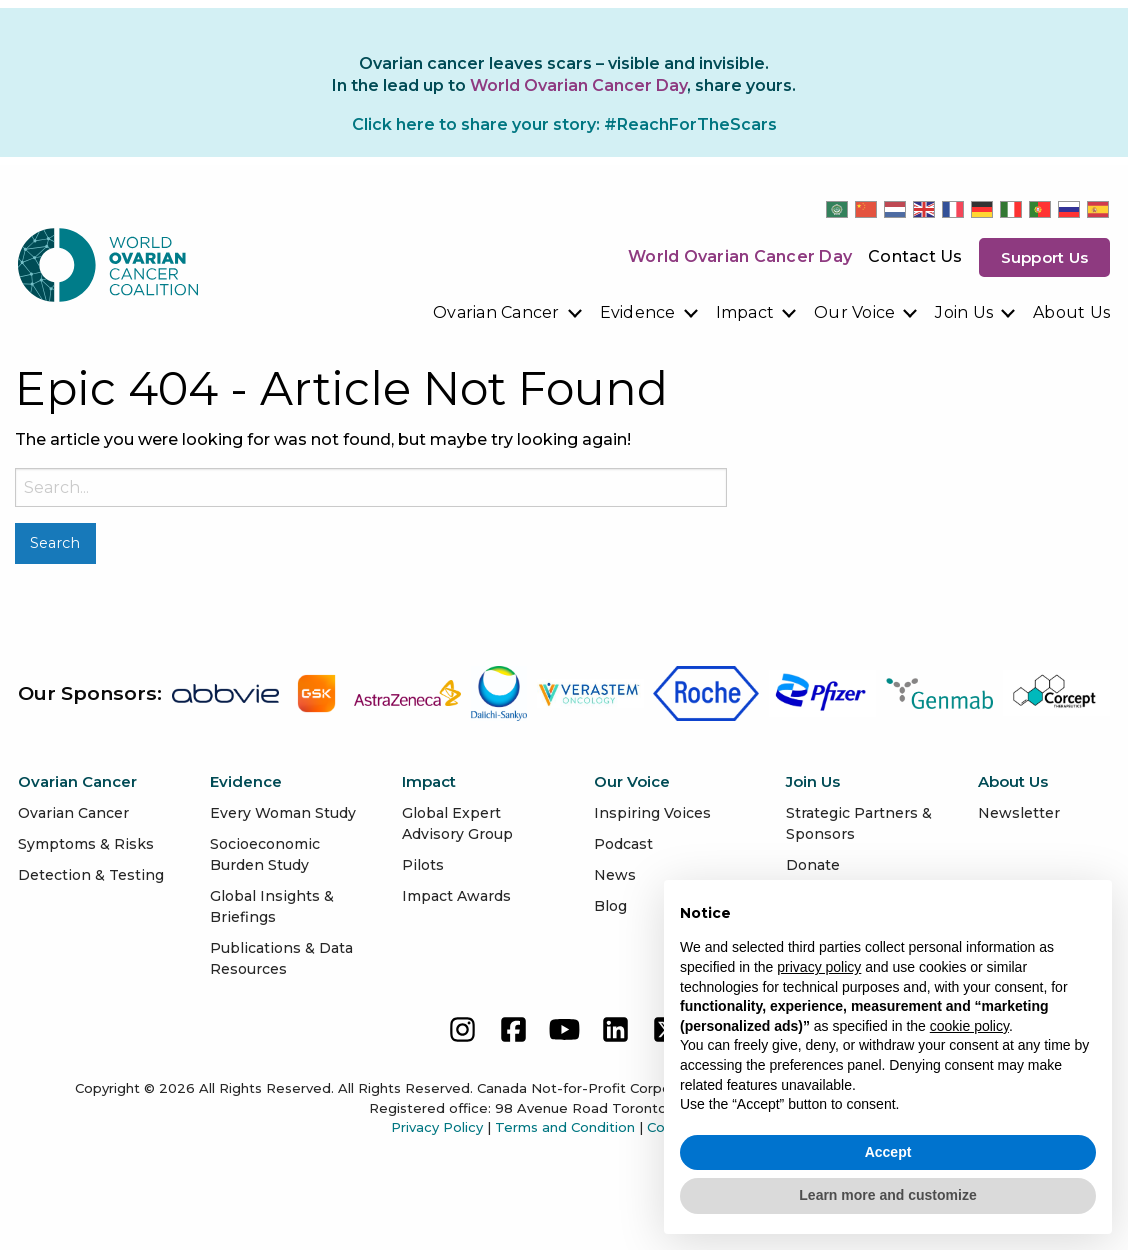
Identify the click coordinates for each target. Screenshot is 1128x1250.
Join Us (964, 312)
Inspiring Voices (652, 813)
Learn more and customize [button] (887, 1195)
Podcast (623, 844)
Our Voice (854, 312)
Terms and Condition (565, 1127)
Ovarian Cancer (496, 312)
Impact (745, 312)
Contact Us (915, 256)
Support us (1045, 257)
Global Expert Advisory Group (457, 823)
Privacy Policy (437, 1127)
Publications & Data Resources (281, 958)
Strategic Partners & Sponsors (859, 823)
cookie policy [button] (969, 1026)
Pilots (423, 865)
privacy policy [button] (819, 967)
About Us (1071, 312)
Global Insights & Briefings (272, 906)
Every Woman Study (283, 813)
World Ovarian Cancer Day (740, 256)
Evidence (638, 312)
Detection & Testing (91, 875)
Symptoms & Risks (86, 844)
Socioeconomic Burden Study (265, 854)
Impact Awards (456, 896)
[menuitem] (508, 313)
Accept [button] (888, 1152)
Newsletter (1019, 813)
